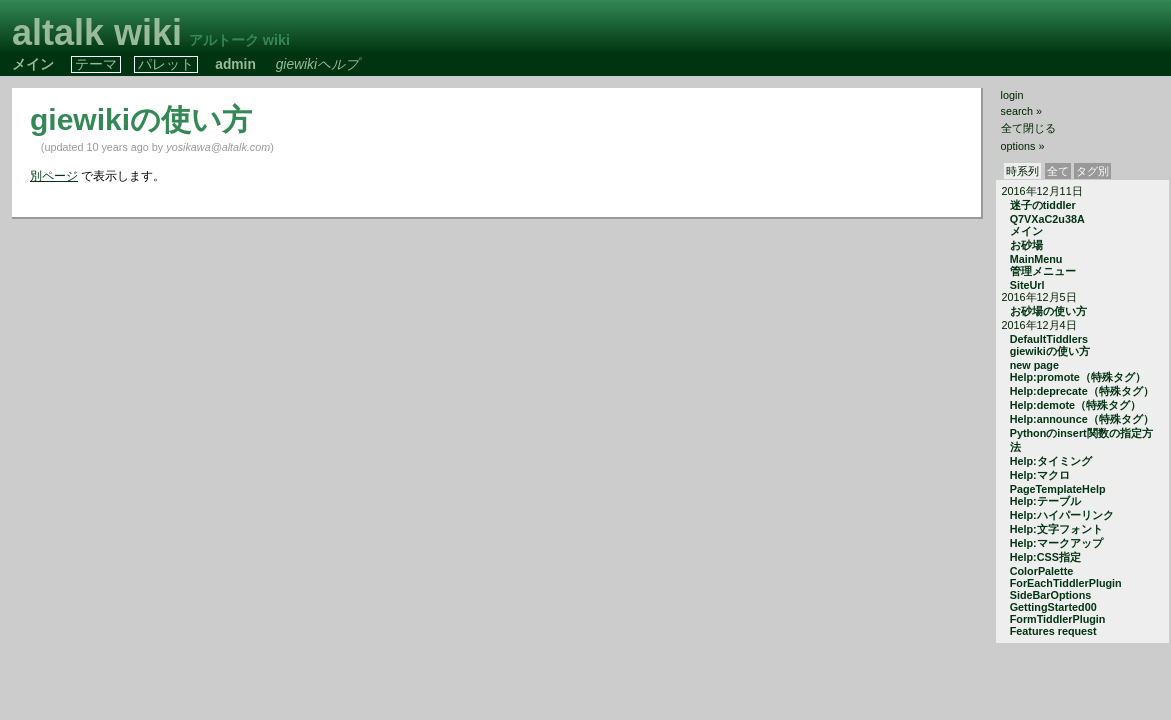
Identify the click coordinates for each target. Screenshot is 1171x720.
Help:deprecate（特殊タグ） (1082, 391)
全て (1058, 171)
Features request (1053, 631)
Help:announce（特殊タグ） (1082, 419)
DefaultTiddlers (1049, 339)
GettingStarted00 (1053, 607)
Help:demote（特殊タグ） (1075, 405)
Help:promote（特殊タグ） (1078, 377)
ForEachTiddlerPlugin (1066, 583)
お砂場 (1026, 245)
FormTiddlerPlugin (1058, 619)
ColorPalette (1042, 571)
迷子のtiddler (1043, 205)
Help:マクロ (1040, 475)
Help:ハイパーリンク (1062, 515)
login (1012, 95)
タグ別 (1092, 171)
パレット (166, 64)
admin (235, 64)
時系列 (1022, 171)
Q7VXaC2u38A (1047, 219)
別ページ (54, 176)
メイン (33, 64)
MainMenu (1036, 259)
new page (1034, 365)
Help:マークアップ (1056, 543)
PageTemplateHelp (1058, 489)
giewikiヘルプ (317, 64)
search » (1021, 111)
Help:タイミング (1051, 461)
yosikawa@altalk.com (218, 147)
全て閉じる (1028, 128)
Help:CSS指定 (1045, 557)
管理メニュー (1043, 271)
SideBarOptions (1051, 595)
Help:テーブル (1045, 501)
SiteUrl (1027, 285)
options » (1023, 146)
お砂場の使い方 (1048, 311)
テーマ (96, 64)
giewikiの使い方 (1050, 351)
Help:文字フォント (1056, 529)
